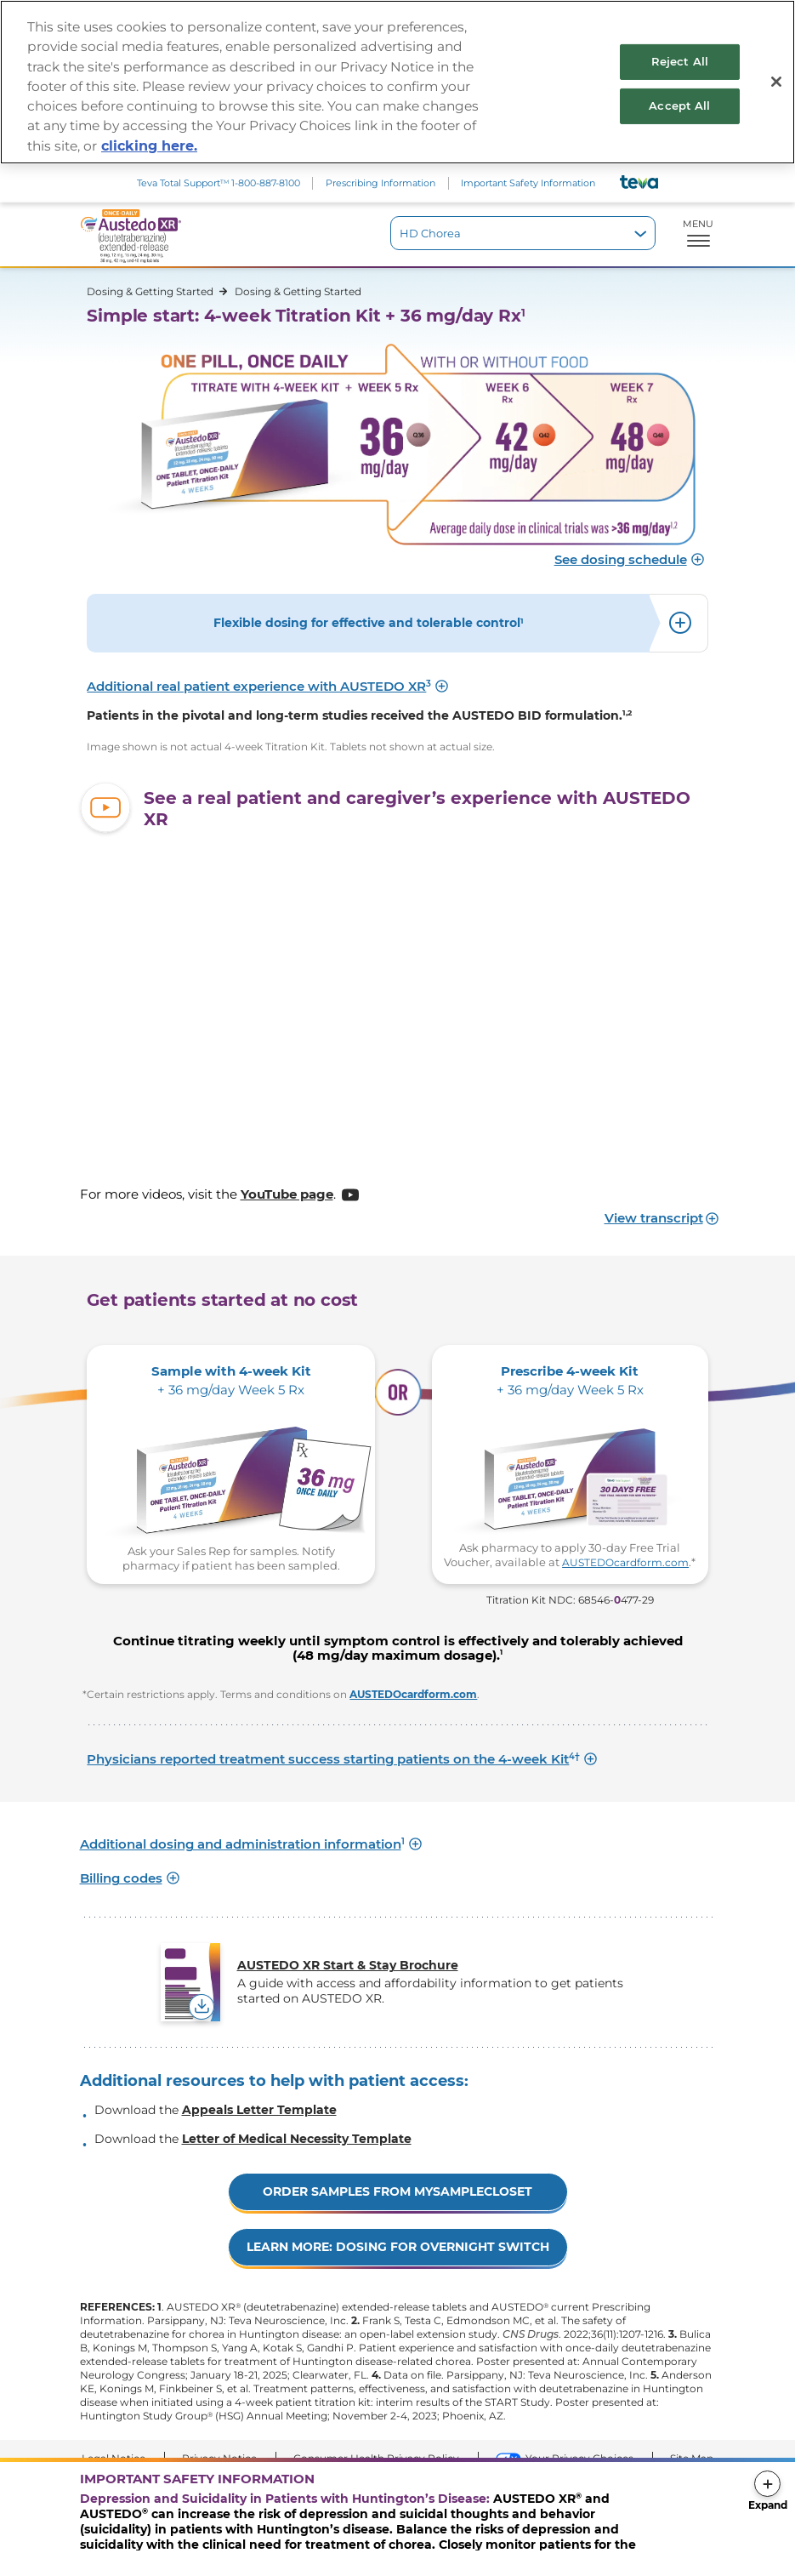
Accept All (679, 105)
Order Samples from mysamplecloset (397, 2191)
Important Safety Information (528, 183)
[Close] (776, 81)
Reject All (679, 61)
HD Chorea (430, 233)
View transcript (654, 1218)
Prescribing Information (380, 183)
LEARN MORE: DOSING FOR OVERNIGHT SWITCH (398, 2246)
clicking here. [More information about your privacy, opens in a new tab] (149, 146)
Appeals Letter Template (259, 2109)
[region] (397, 82)
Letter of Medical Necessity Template (297, 2138)
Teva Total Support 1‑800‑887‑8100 (218, 183)
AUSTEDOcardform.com (625, 1562)
